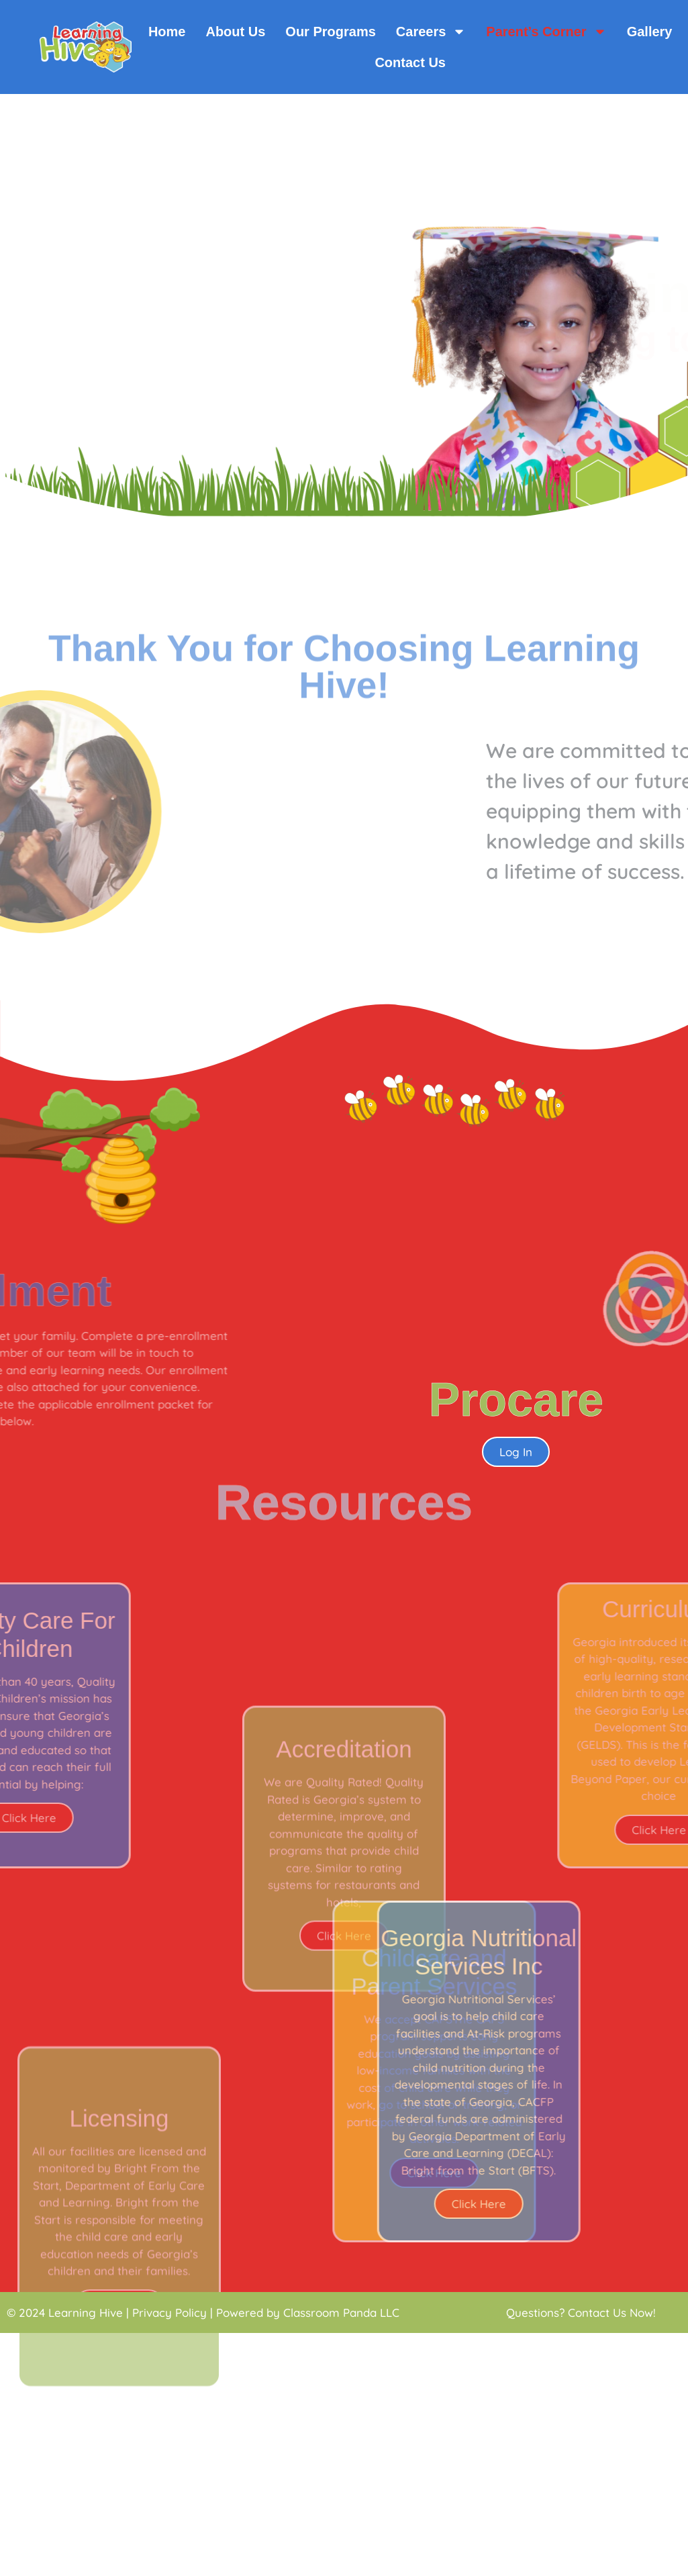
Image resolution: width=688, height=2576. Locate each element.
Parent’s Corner (546, 31)
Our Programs (330, 31)
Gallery (650, 31)
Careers (431, 31)
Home (167, 31)
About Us (235, 31)
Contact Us (410, 62)
